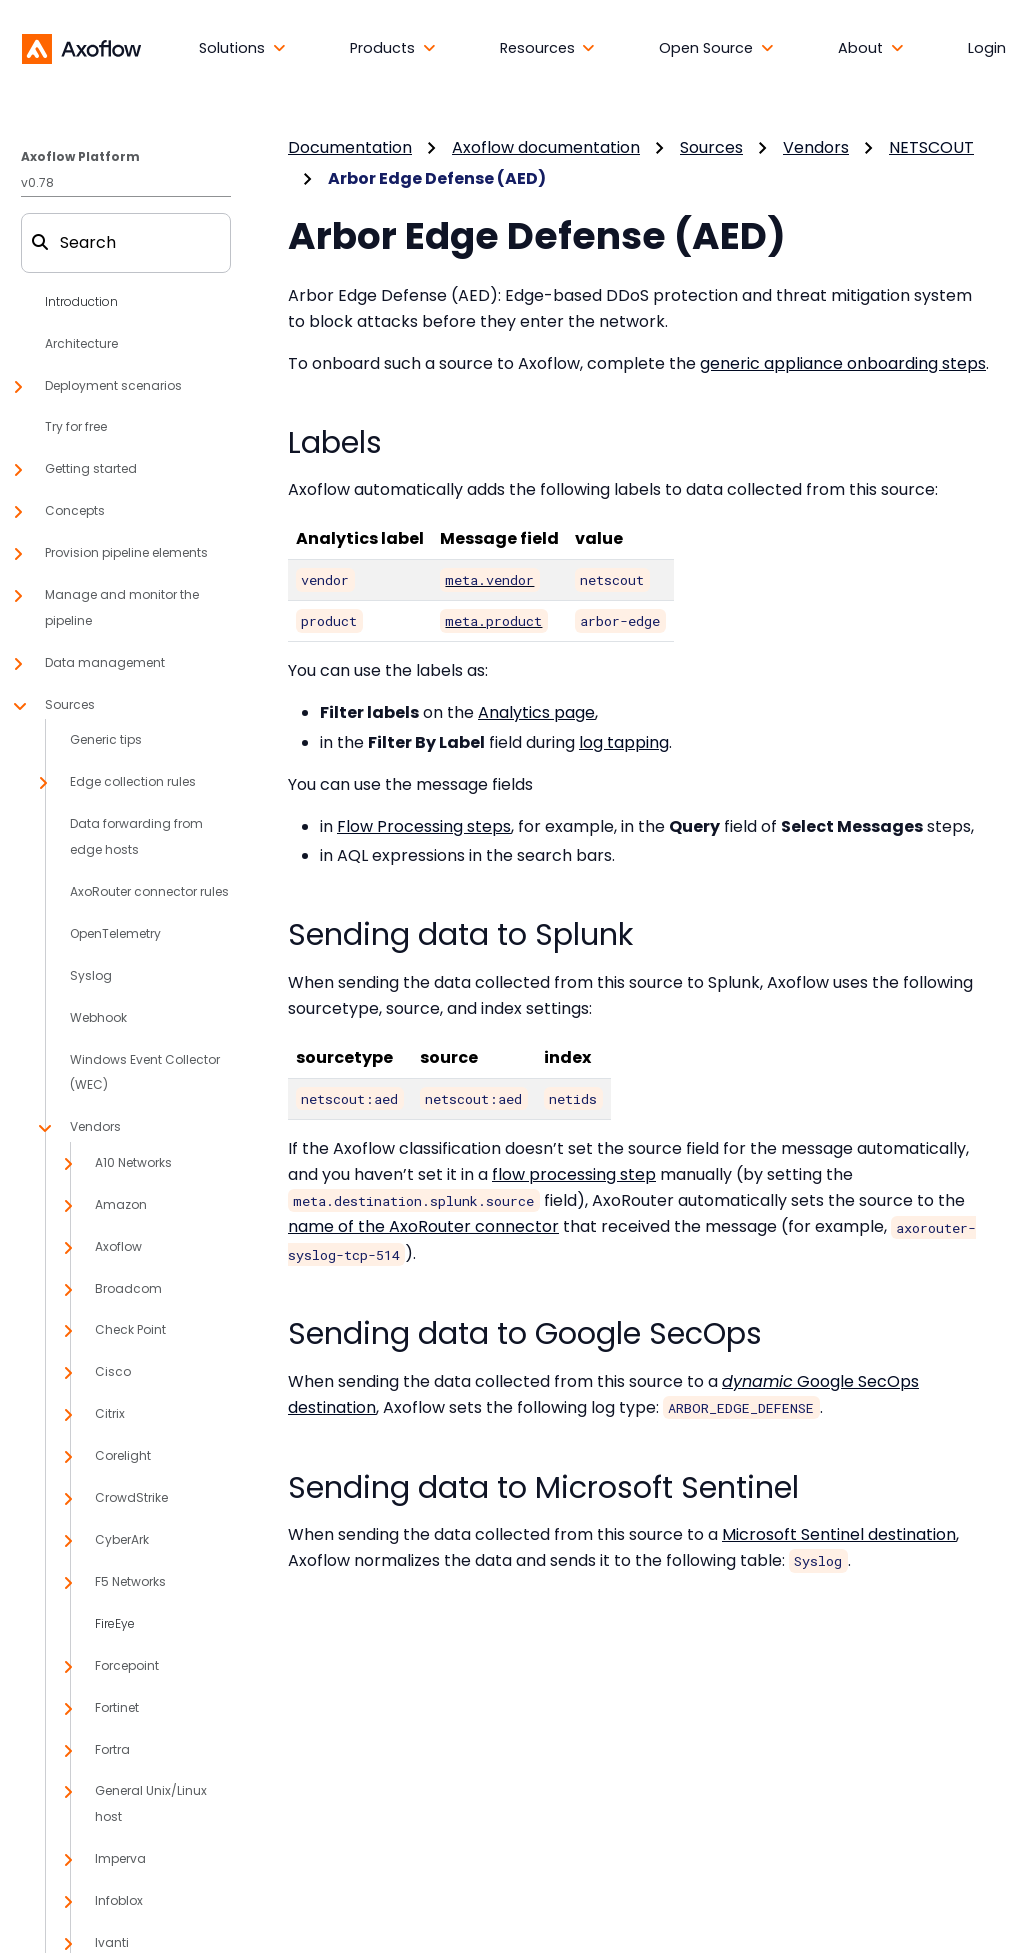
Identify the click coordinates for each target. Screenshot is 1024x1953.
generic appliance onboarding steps (843, 363)
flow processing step (574, 1174)
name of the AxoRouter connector (423, 1226)
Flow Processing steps (424, 826)
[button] (242, 49)
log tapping (624, 742)
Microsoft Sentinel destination (839, 1534)
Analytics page (536, 712)
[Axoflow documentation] (81, 48)
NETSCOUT (931, 147)
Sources (711, 147)
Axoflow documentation (546, 147)
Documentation (350, 147)
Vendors (816, 147)
